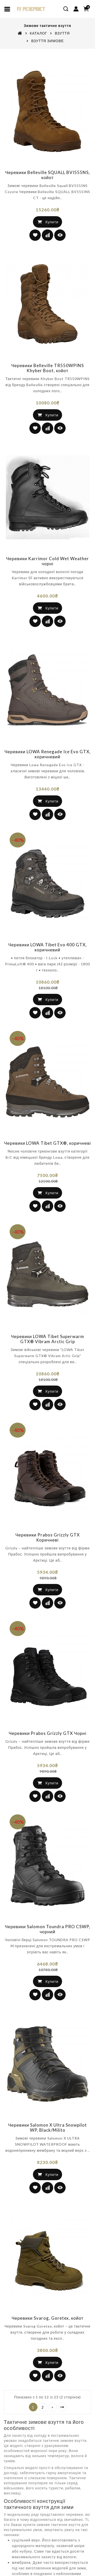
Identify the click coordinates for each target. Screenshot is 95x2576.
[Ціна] (40, 68)
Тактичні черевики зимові (48, 37)
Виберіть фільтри (68, 2564)
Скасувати (33, 2564)
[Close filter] (89, 12)
